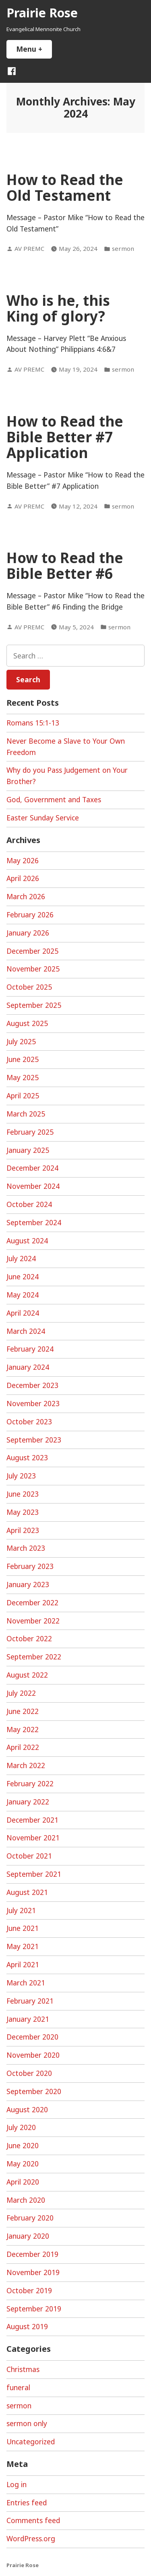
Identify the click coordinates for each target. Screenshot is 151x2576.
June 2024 (22, 1276)
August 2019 (27, 2326)
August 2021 (27, 1892)
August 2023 (27, 1457)
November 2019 (33, 2272)
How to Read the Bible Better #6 (64, 565)
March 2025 (25, 1114)
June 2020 (22, 2145)
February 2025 (30, 1132)
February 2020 (30, 2218)
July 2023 (21, 1475)
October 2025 (29, 987)
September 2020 (33, 2091)
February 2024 (30, 1349)
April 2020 (22, 2182)
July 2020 (21, 2127)
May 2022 (22, 1729)
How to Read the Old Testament (64, 187)
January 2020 (27, 2236)
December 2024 (32, 1168)
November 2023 (33, 1403)
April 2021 (22, 1964)
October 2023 (29, 1421)
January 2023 (27, 1584)
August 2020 (27, 2109)
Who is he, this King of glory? (58, 308)
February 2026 (30, 914)
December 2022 (32, 1602)
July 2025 (21, 1041)
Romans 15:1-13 (32, 723)
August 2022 (27, 1675)
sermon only (26, 2423)
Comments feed (33, 2520)
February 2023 (30, 1566)
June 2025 (22, 1059)
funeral (18, 2387)
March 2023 (25, 1548)
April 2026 (22, 878)
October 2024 (29, 1204)
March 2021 (25, 1982)
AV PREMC (29, 248)
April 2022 (22, 1747)
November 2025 (33, 969)
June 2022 (22, 1711)
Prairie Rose (42, 12)
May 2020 (22, 2163)
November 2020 (33, 2055)
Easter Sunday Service (42, 817)
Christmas (22, 2369)
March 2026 (25, 896)
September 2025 (33, 1005)
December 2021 (32, 1820)
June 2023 (22, 1494)
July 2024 (21, 1258)
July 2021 (21, 1910)
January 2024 (27, 1367)
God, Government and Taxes (53, 799)
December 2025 (32, 951)
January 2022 (27, 1801)
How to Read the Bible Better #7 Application (64, 437)
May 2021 (22, 1946)
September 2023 (33, 1440)
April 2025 (22, 1095)
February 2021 (30, 2001)
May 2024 (22, 1295)
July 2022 (21, 1693)
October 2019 (29, 2290)
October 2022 (29, 1638)
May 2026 (22, 860)
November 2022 (33, 1621)
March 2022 (25, 1765)
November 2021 (33, 1837)
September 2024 (33, 1222)
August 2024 (27, 1240)
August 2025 (27, 1023)
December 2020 (32, 2037)
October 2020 (29, 2073)
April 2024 (22, 1313)
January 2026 (27, 933)
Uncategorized (30, 2441)
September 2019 (33, 2308)
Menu (34, 49)
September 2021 (33, 1874)
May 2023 (22, 1512)
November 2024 (33, 1186)
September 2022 (33, 1656)
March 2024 (25, 1331)
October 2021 (29, 1856)
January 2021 (27, 2019)
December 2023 (32, 1385)
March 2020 (25, 2200)
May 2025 (22, 1077)
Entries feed (26, 2502)
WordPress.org (30, 2538)
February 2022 (30, 1783)
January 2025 (27, 1150)
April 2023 (22, 1530)
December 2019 (32, 2254)
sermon (123, 248)
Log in (16, 2484)
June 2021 (22, 1928)
